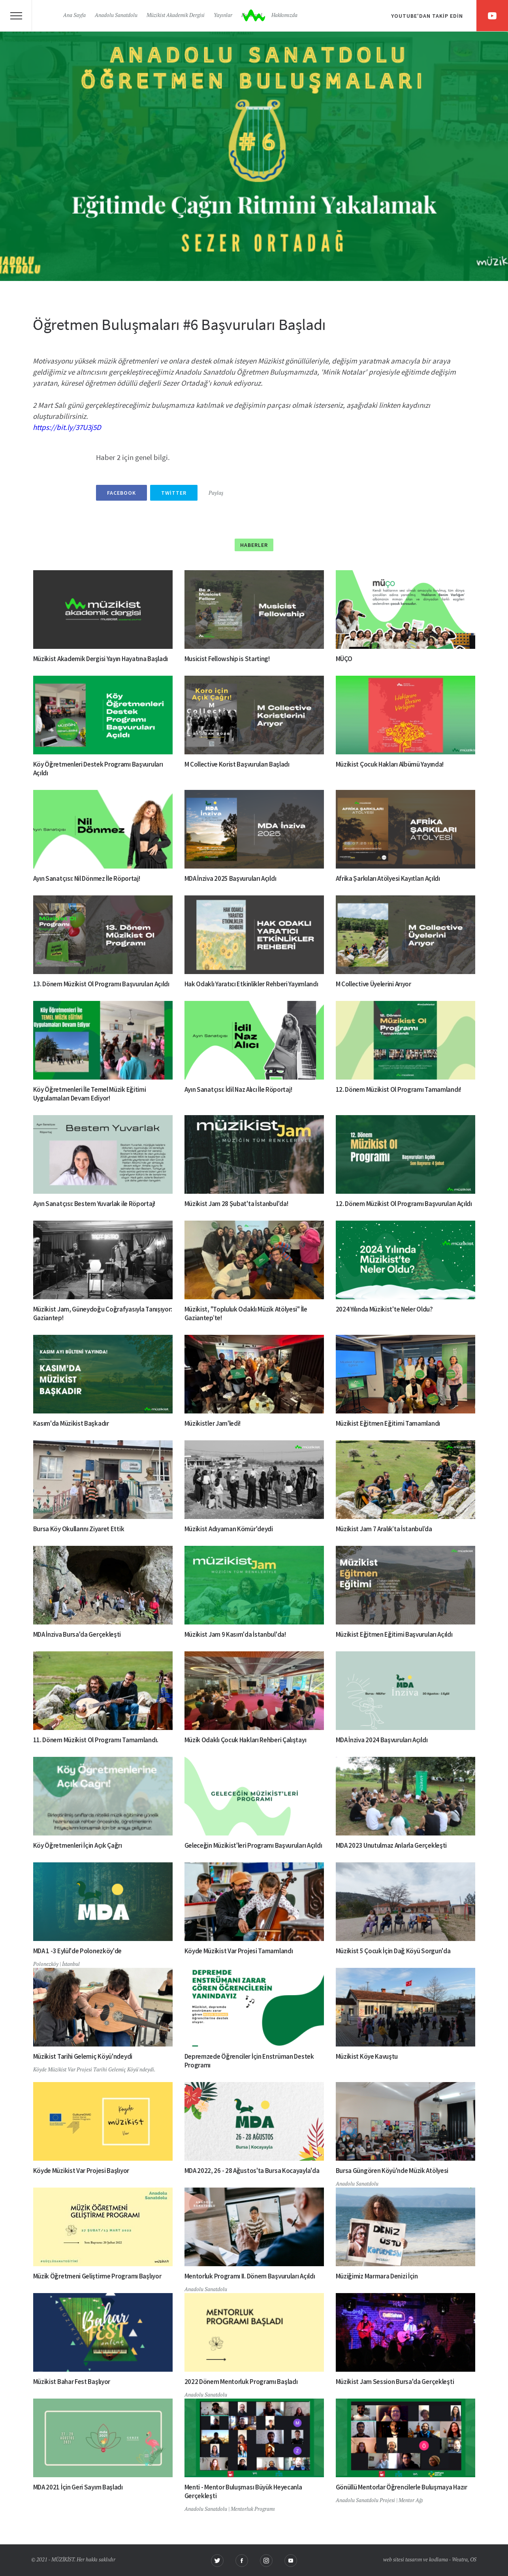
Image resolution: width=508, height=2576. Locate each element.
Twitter (173, 492)
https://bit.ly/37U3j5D (67, 427)
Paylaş (216, 493)
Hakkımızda (284, 15)
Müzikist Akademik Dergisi (176, 15)
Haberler (254, 544)
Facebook (121, 492)
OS (473, 2560)
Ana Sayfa (74, 15)
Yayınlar (223, 15)
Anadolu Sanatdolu (116, 15)
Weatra (460, 2560)
